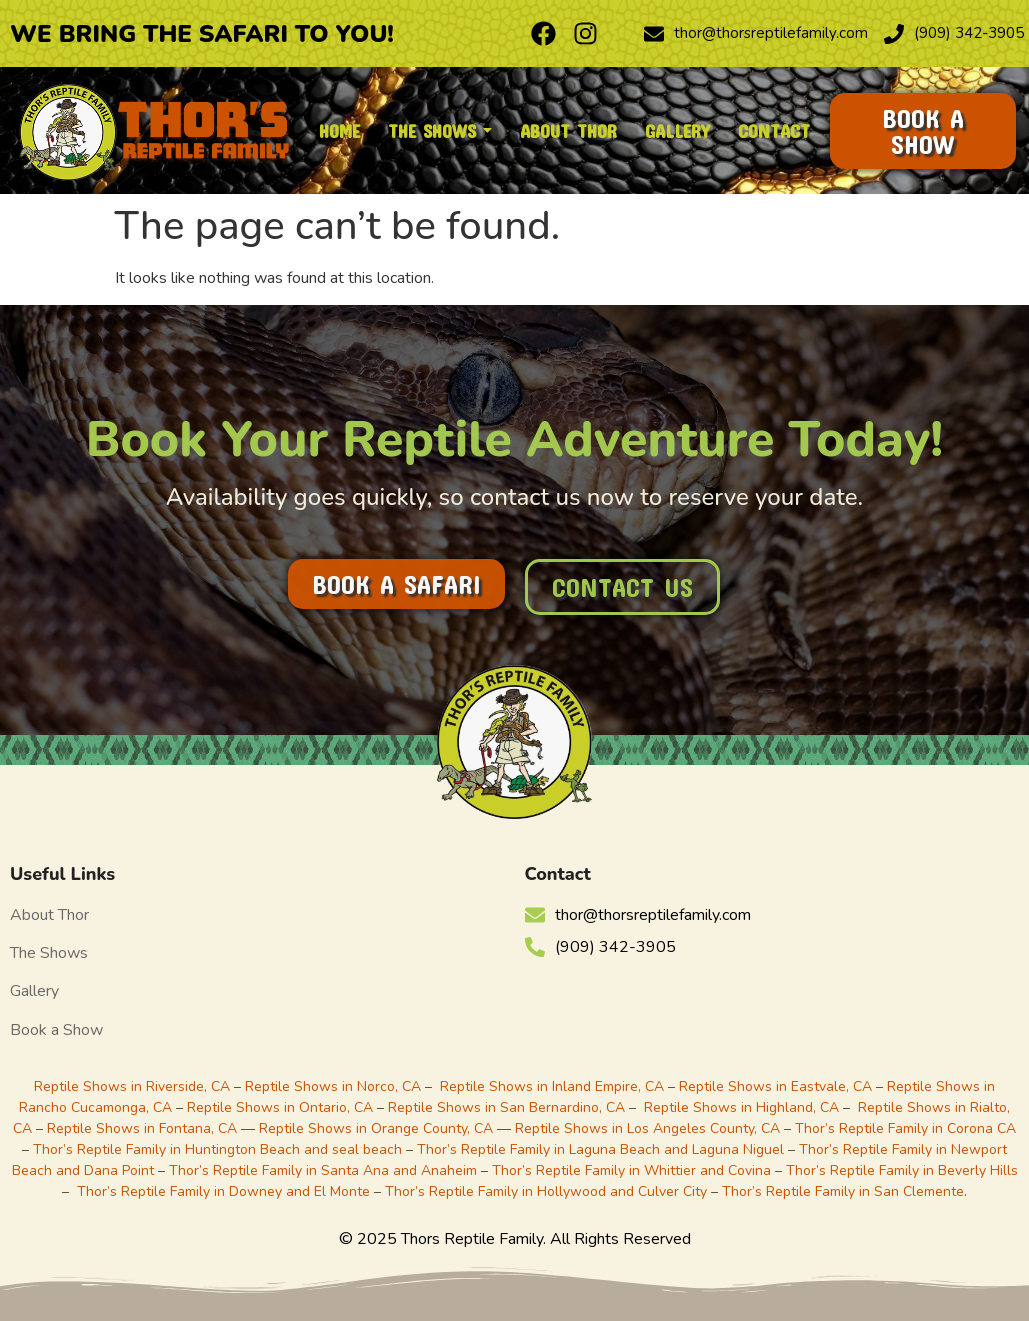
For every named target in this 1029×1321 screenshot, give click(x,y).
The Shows (49, 953)
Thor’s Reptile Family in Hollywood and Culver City (546, 1191)
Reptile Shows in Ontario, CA (280, 1107)
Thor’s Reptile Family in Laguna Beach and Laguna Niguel (600, 1149)
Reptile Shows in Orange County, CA (378, 1128)
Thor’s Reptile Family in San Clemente (843, 1191)
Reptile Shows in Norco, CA (333, 1086)
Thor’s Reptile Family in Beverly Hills (902, 1170)
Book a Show (56, 1030)
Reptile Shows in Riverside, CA (132, 1086)
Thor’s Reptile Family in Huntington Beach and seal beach (217, 1149)
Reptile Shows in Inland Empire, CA (552, 1086)
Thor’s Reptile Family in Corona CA (905, 1128)
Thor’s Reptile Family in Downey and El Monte (223, 1191)
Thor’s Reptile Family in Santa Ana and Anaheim (323, 1170)
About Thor (49, 915)
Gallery (34, 991)
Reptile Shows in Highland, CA (741, 1107)
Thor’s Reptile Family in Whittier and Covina (631, 1170)
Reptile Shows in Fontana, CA (142, 1128)
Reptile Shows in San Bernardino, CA (506, 1107)
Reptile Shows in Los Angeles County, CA (647, 1128)
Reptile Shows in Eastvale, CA (775, 1086)
